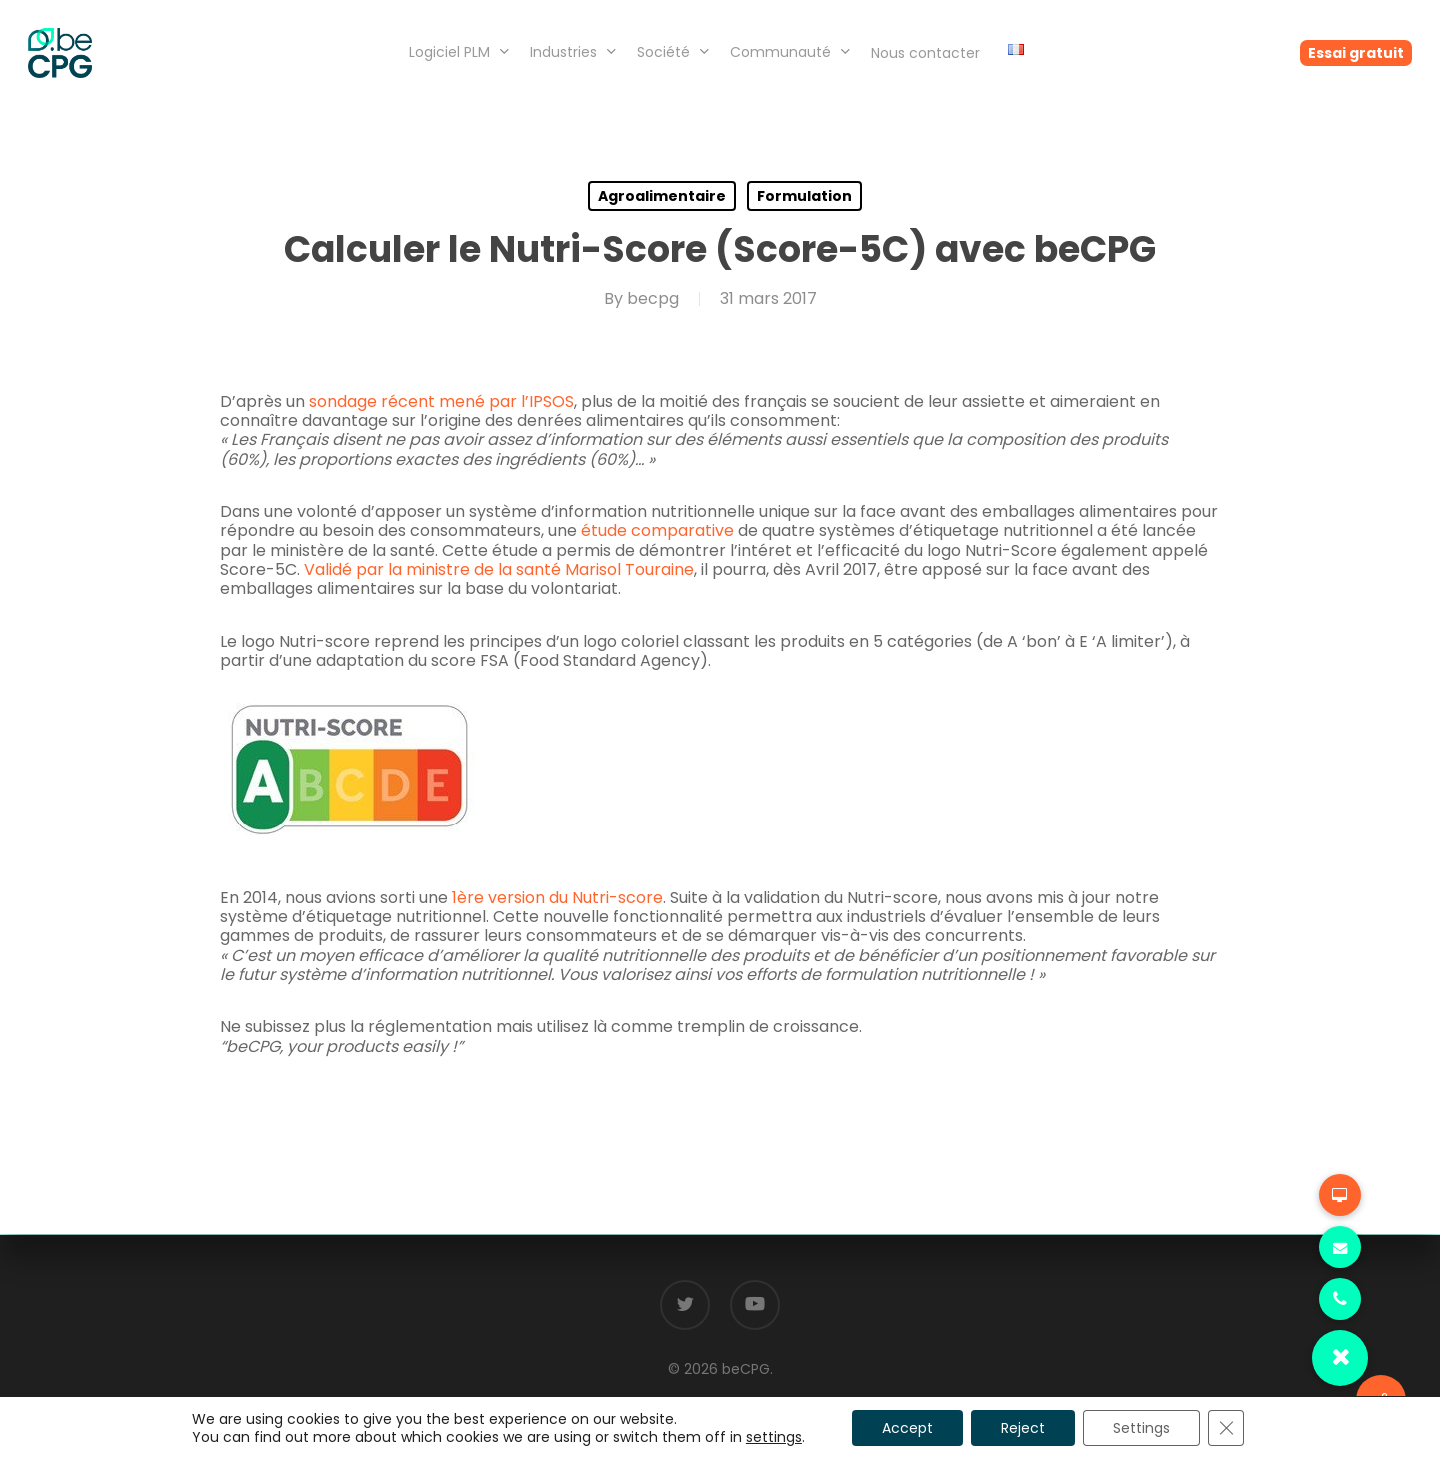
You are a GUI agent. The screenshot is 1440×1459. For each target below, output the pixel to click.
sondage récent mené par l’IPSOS (441, 401)
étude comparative (657, 530)
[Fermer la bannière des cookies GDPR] (1226, 1428)
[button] (1340, 1358)
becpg (653, 298)
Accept (907, 1428)
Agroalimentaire (662, 196)
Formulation (804, 196)
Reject (1023, 1428)
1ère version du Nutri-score (557, 897)
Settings (1141, 1428)
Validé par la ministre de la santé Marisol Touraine (499, 569)
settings (774, 1437)
